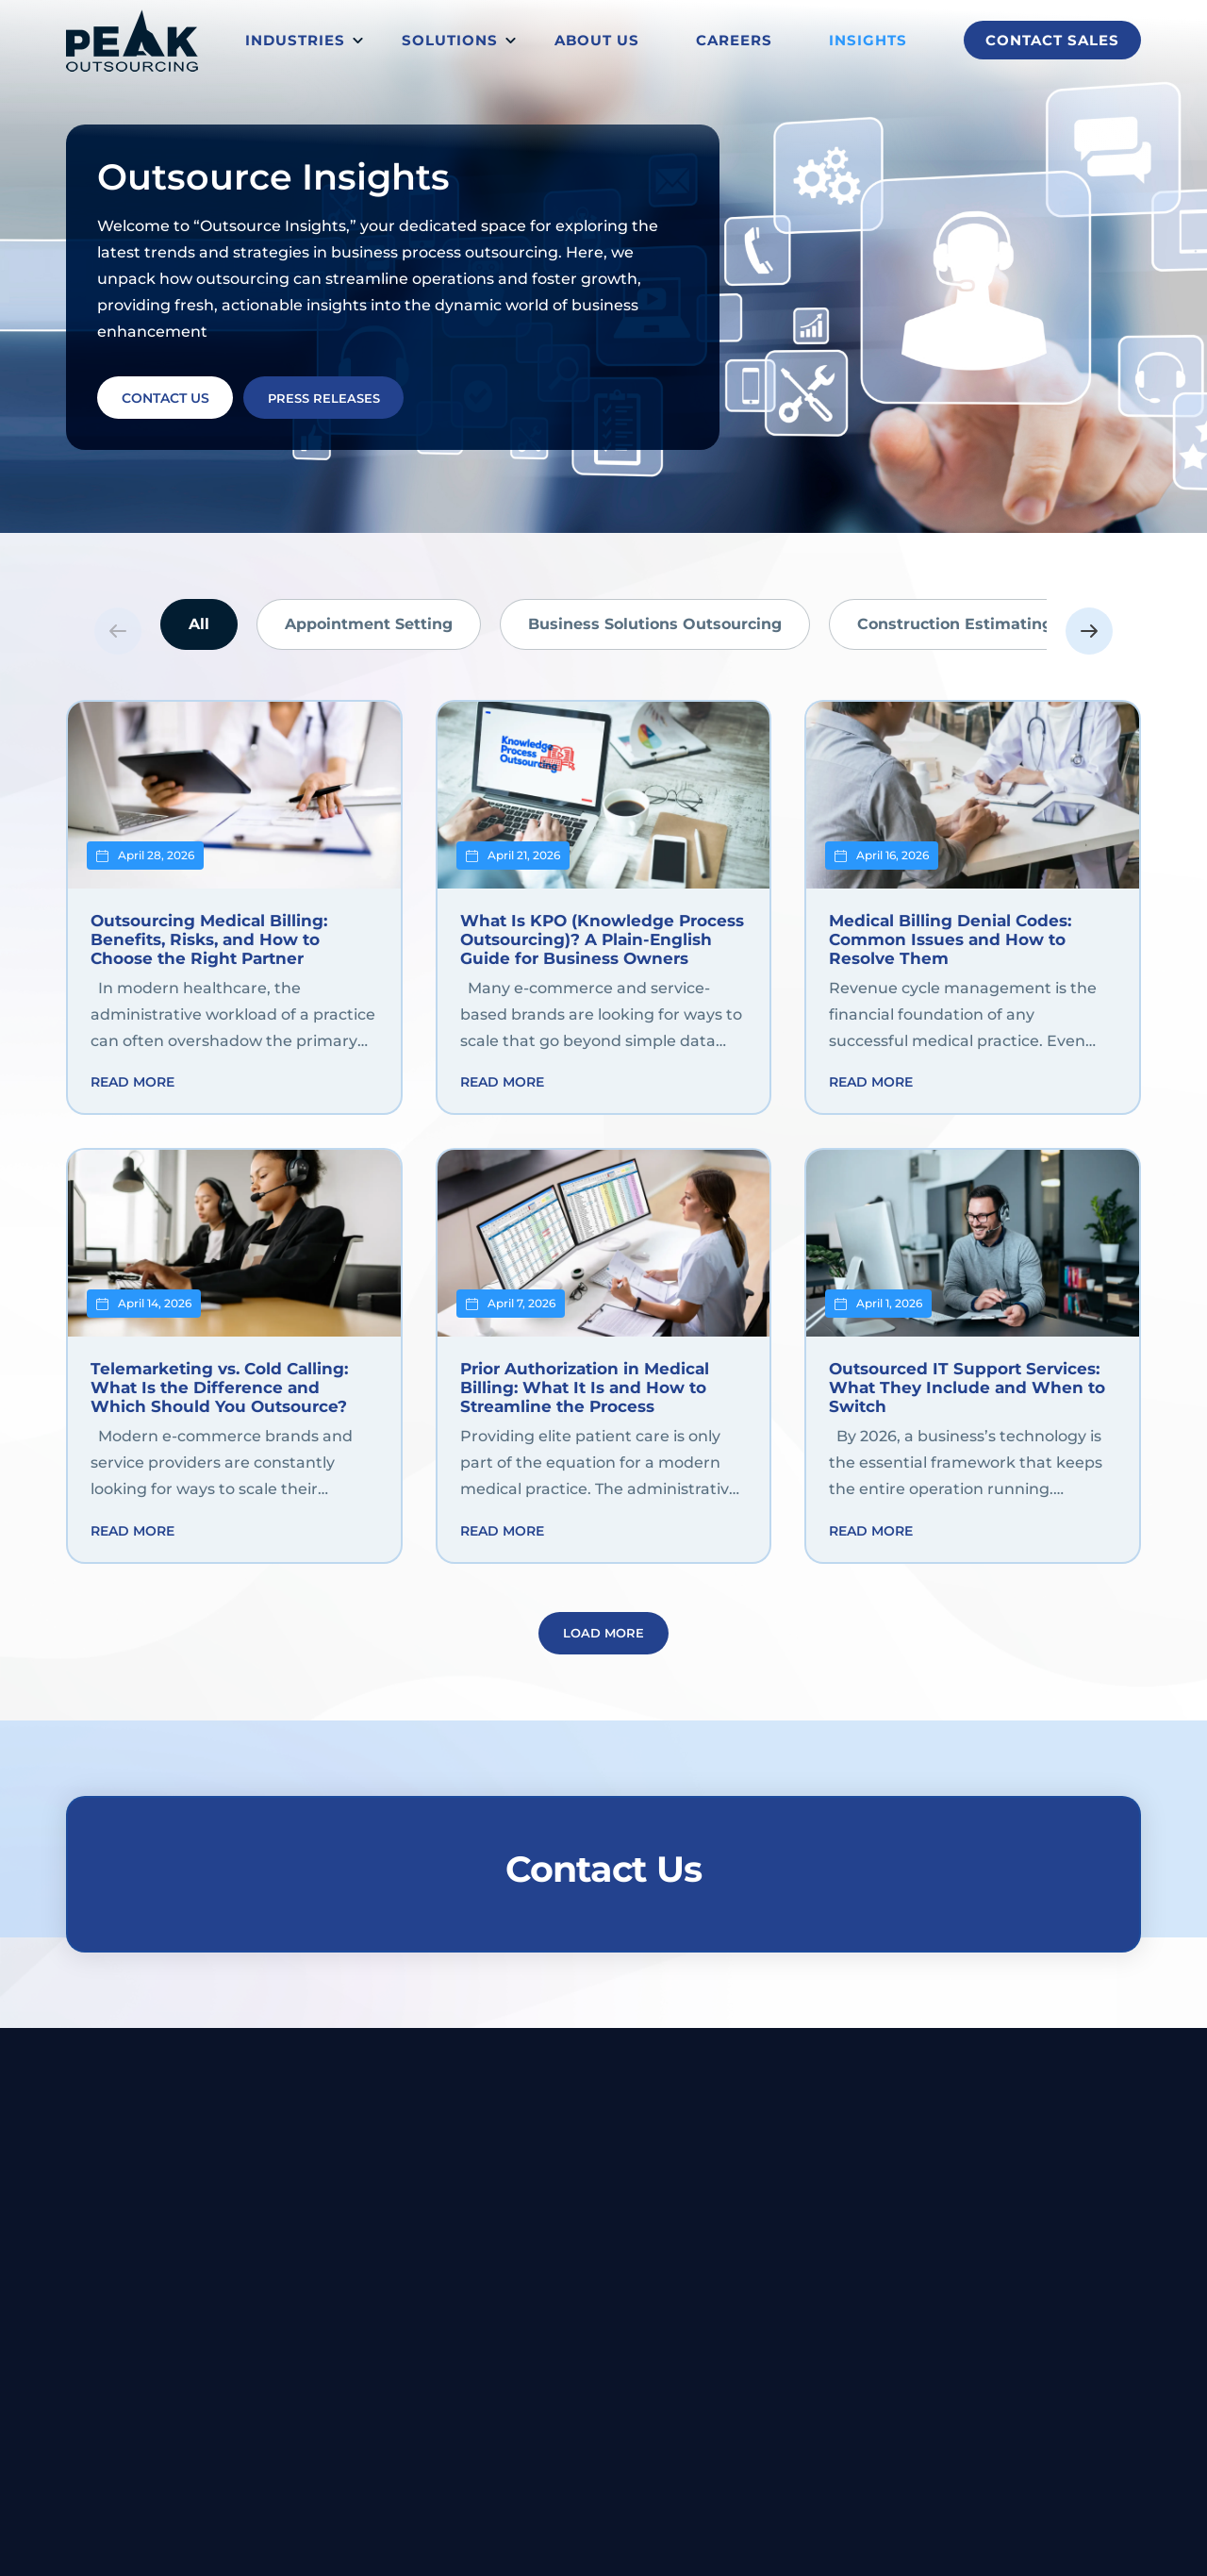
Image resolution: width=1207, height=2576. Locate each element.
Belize (530, 2120)
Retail (497, 2454)
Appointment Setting (369, 624)
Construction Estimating (954, 624)
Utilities (503, 2329)
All (199, 624)
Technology (516, 2429)
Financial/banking (537, 2279)
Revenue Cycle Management (756, 2254)
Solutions (450, 40)
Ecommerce (518, 2404)
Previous (117, 631)
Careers (734, 40)
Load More (603, 1647)
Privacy (738, 2542)
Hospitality (514, 2304)
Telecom (506, 2354)
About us (596, 40)
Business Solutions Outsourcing (655, 624)
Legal (496, 2254)
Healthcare (514, 2379)
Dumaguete (611, 2120)
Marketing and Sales (729, 2404)
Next (1089, 631)
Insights (868, 40)
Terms (795, 2542)
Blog (933, 2254)
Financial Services (721, 2354)
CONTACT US (172, 395)
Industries (295, 40)
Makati (465, 2120)
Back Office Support (729, 2379)
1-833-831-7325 (1091, 2120)
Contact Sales (1052, 40)
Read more (132, 1088)
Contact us (1100, 2304)
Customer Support (723, 2279)
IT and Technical (714, 2304)
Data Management (724, 2329)
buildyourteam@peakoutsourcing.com (860, 2120)
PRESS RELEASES (344, 395)
